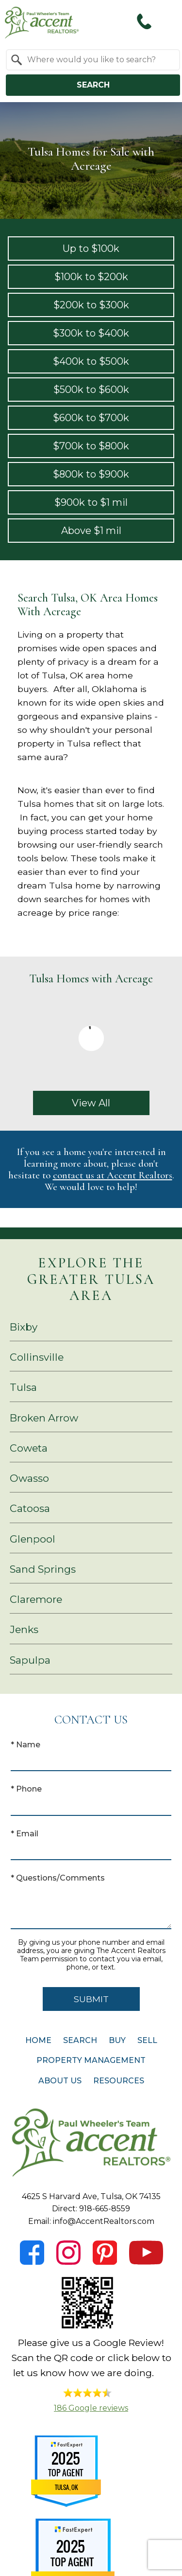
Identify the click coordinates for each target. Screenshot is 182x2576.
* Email (24, 1833)
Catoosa (30, 1508)
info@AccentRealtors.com (103, 2221)
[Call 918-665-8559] (144, 21)
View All (91, 1103)
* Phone (26, 1789)
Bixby (23, 1327)
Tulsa (23, 1387)
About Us (60, 2080)
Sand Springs (43, 1569)
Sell (147, 2040)
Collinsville (37, 1357)
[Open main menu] (167, 21)
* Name (25, 1744)
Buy (117, 2040)
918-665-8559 (104, 2208)
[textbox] (98, 60)
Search (93, 84)
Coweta (29, 1448)
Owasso (29, 1478)
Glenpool (32, 1539)
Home (38, 2040)
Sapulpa (30, 1660)
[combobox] (93, 60)
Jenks (24, 1629)
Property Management (91, 2060)
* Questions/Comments (58, 1878)
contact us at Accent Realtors (112, 1175)
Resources (118, 2080)
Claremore (36, 1599)
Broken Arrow (44, 1418)
